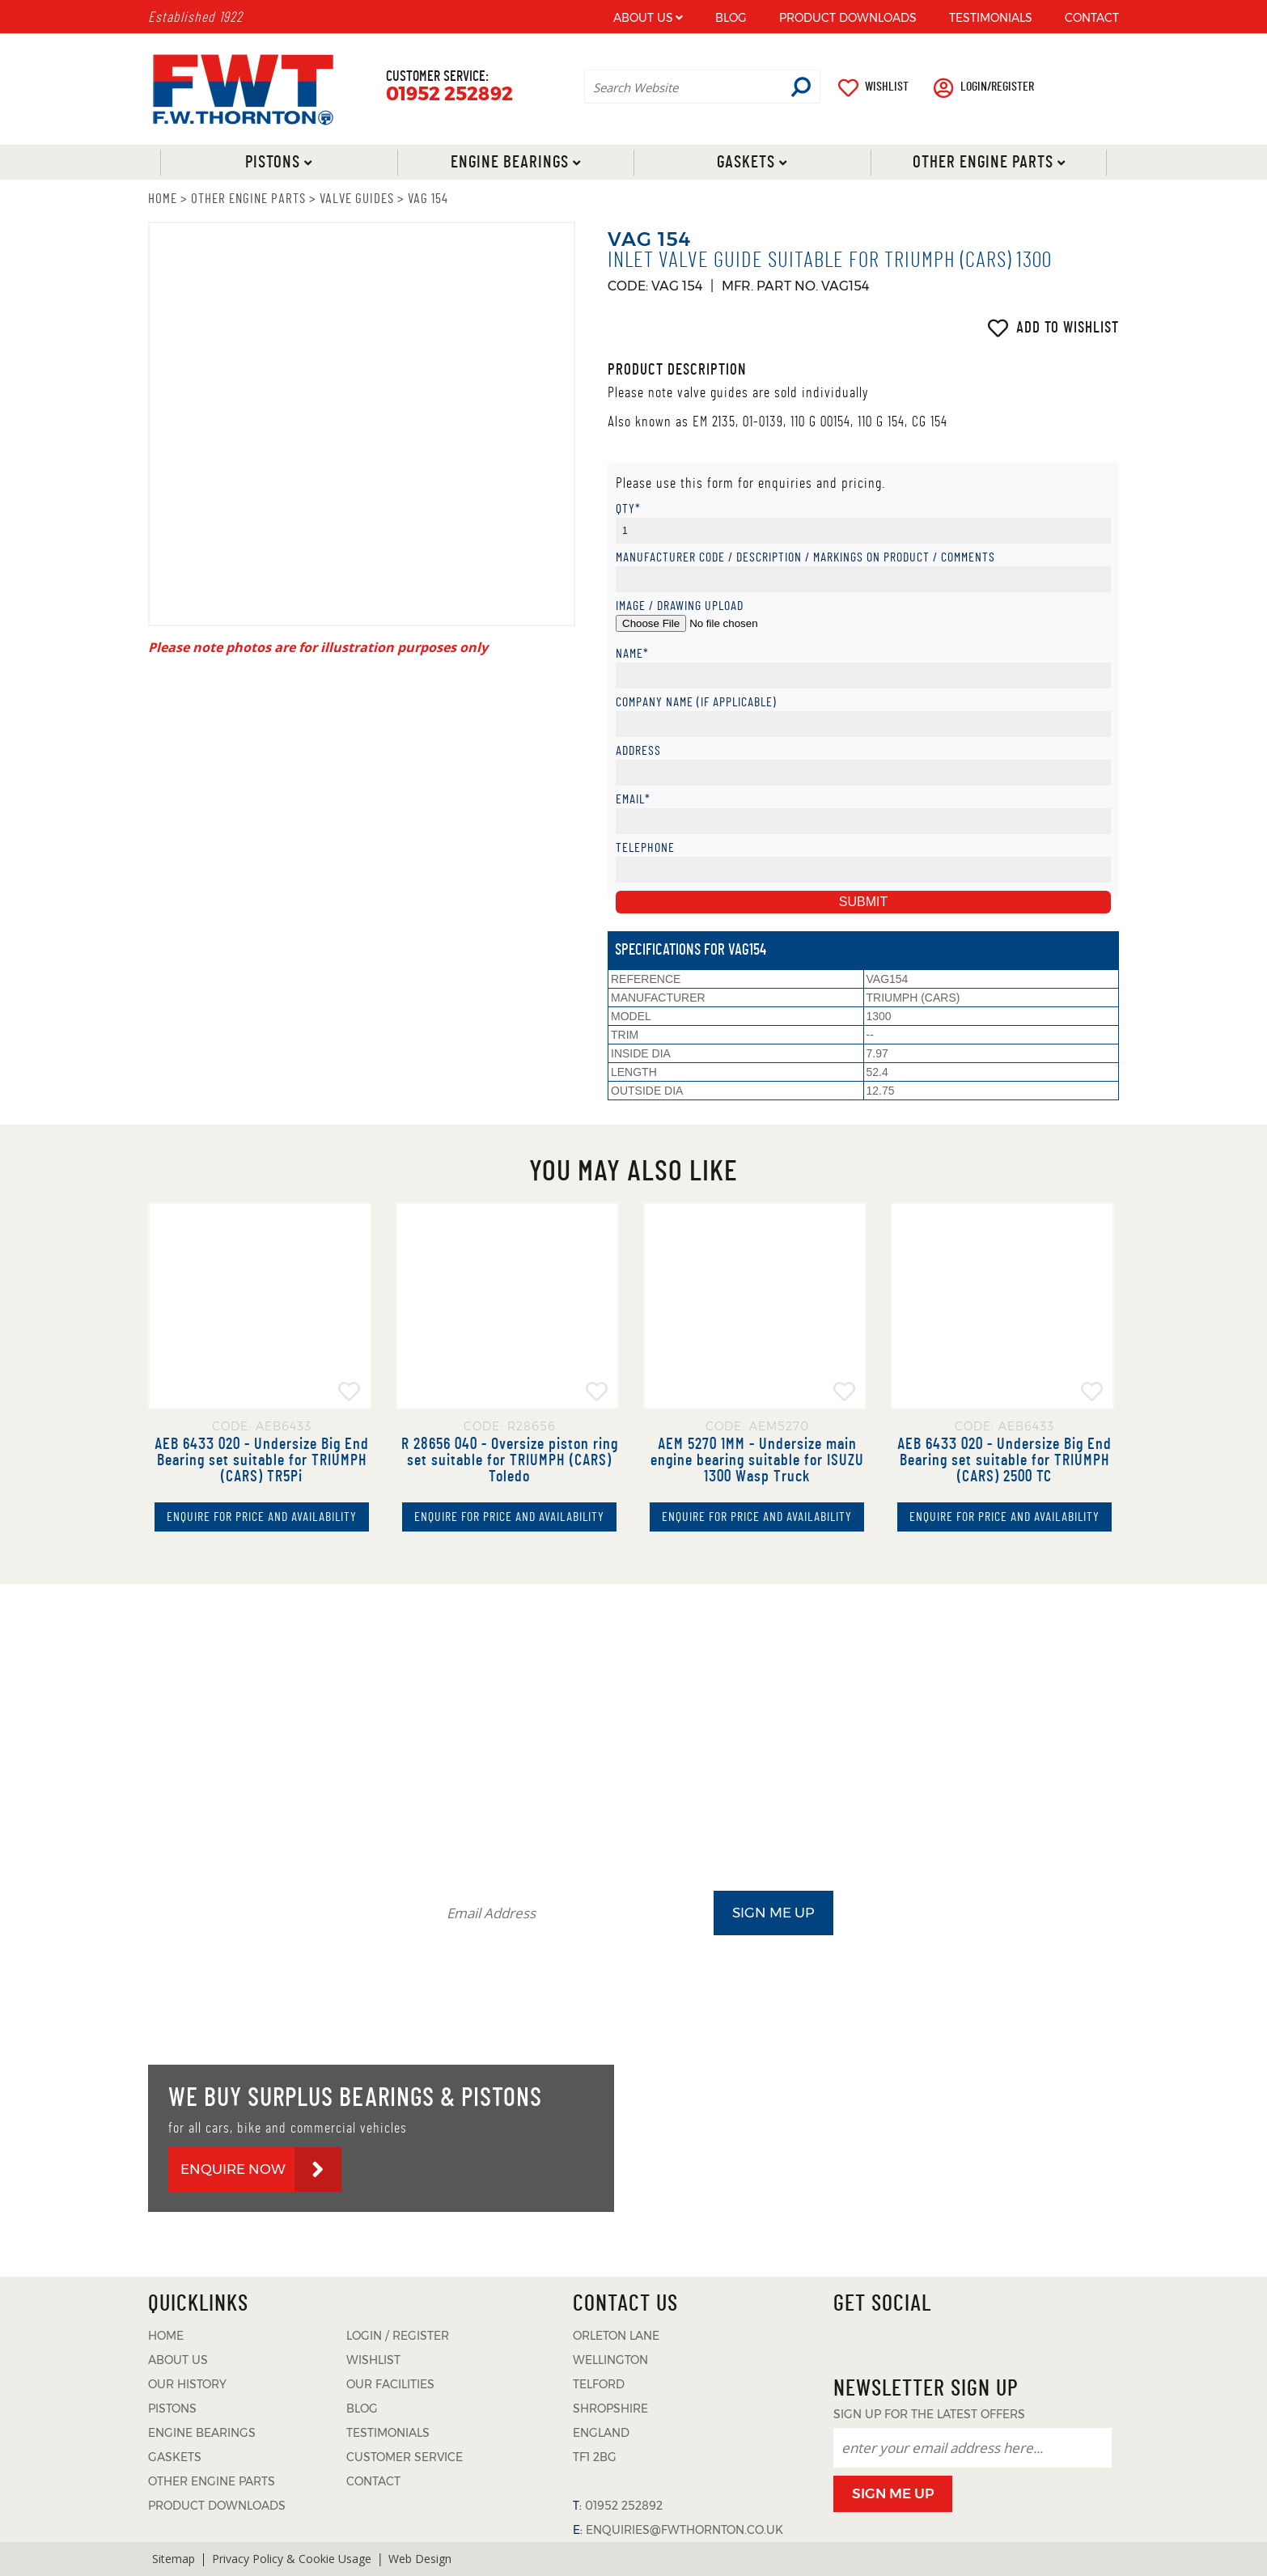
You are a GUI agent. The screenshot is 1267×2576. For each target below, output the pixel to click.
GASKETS (174, 2457)
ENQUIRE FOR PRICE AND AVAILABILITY (262, 1516)
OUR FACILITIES (390, 2384)
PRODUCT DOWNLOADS (848, 18)
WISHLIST (887, 86)
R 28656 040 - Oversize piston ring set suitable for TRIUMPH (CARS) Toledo (509, 1460)
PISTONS (172, 2408)
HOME (162, 198)
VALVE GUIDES (357, 198)
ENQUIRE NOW (233, 2169)
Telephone (645, 848)
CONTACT (1092, 18)
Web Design (419, 2558)
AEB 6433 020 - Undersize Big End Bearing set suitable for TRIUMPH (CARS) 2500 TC (1004, 1460)
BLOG (731, 18)
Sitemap (173, 2558)
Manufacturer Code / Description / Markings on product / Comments (805, 558)
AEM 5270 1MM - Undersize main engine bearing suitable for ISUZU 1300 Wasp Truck (757, 1460)
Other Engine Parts (982, 162)
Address (638, 751)
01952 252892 (449, 94)
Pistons (272, 162)
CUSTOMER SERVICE (404, 2457)
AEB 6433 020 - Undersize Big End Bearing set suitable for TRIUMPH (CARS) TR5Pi (262, 1460)
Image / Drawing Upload (680, 606)
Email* (633, 800)
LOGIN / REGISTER (397, 2335)
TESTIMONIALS (990, 18)
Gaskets (746, 162)
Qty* (628, 509)
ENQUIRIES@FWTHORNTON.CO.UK (684, 2530)
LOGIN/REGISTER (997, 86)
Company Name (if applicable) (696, 703)
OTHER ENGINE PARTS (248, 198)
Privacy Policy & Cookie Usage (291, 2558)
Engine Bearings (509, 162)
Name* (632, 654)
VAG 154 (428, 198)
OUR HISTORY (187, 2384)
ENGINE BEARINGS (202, 2433)
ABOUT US (643, 18)
